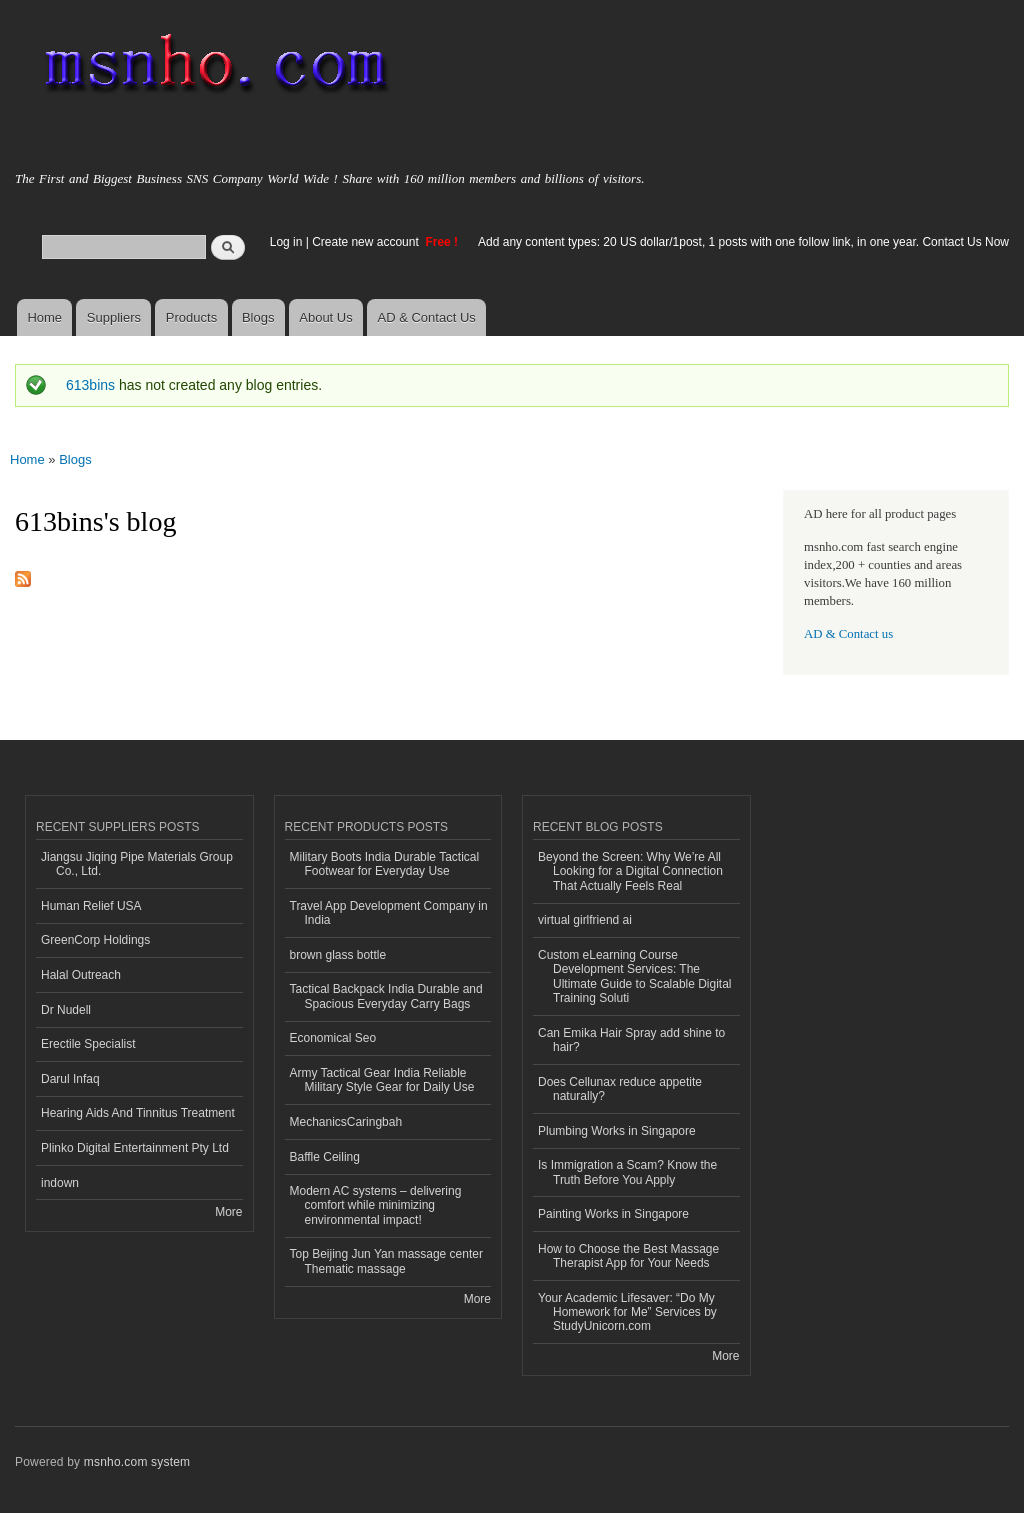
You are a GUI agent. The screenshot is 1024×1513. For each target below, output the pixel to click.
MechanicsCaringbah (346, 1122)
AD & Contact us (848, 634)
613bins (90, 385)
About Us (325, 317)
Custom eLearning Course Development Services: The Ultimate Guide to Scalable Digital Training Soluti (635, 976)
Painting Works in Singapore (613, 1214)
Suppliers (114, 317)
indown (60, 1183)
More (228, 1212)
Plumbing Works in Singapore (617, 1131)
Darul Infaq (70, 1079)
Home (44, 317)
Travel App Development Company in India (389, 913)
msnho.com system (137, 1462)
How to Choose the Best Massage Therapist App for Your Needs (628, 1256)
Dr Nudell (66, 1010)
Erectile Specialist (88, 1044)
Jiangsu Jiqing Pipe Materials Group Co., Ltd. (137, 864)
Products (191, 317)
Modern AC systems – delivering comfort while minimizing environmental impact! (376, 1205)
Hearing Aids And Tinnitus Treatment (138, 1113)
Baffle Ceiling (325, 1157)
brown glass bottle (338, 955)
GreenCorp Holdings (95, 940)
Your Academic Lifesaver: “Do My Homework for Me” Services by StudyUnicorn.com (627, 1312)
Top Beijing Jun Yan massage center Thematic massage (386, 1261)
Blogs (258, 317)
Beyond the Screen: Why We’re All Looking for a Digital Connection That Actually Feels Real (630, 871)
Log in (286, 242)
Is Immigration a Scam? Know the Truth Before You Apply (627, 1172)
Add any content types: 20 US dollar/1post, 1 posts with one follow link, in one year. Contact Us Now (743, 242)
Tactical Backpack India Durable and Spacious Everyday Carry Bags (386, 996)
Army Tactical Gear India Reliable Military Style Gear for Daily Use (382, 1080)
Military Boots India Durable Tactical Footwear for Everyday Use (385, 864)
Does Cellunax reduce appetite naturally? (620, 1089)
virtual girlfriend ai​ (585, 920)
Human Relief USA (91, 906)
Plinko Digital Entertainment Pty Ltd (135, 1148)
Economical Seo (333, 1038)
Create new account (367, 242)
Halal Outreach (81, 975)
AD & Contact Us (427, 317)
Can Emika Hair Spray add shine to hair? (631, 1040)
